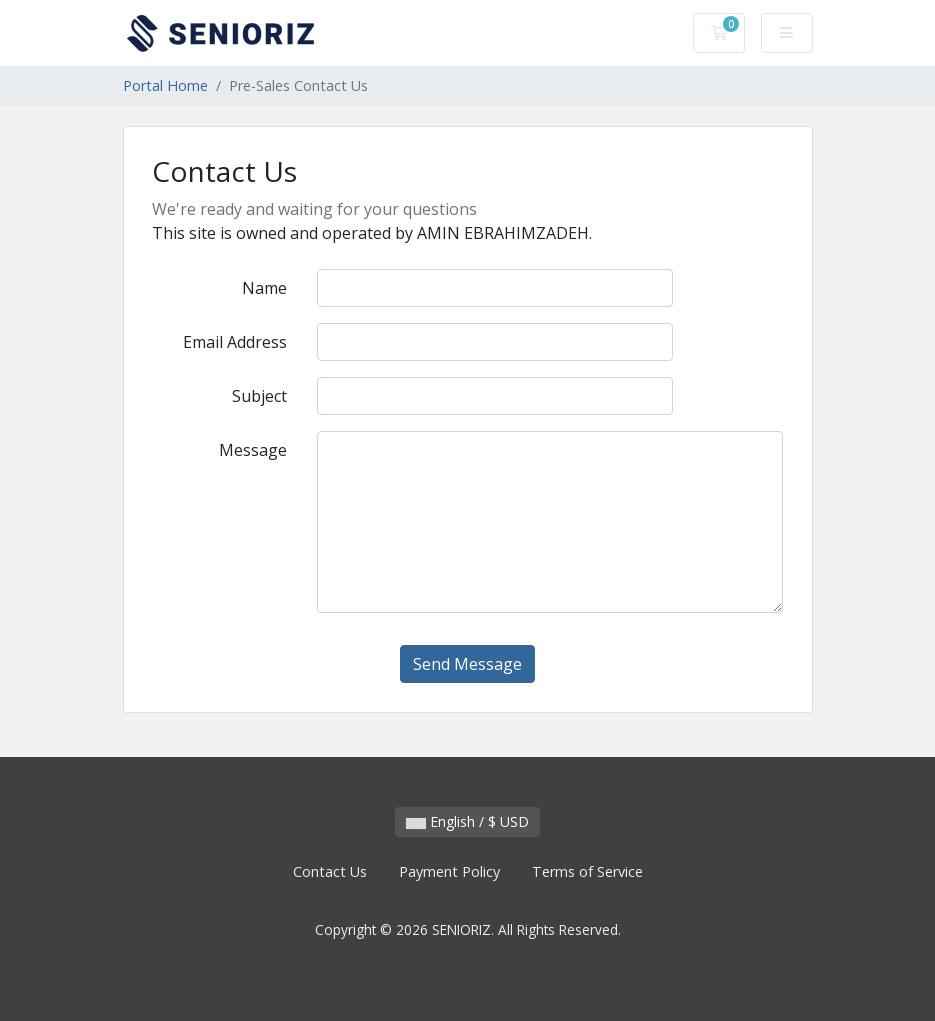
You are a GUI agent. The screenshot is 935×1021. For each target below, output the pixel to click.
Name (264, 288)
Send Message (467, 664)
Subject (259, 396)
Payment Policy (449, 871)
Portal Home (165, 85)
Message (253, 450)
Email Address (235, 342)
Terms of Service (587, 871)
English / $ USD (467, 821)
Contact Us (330, 871)
